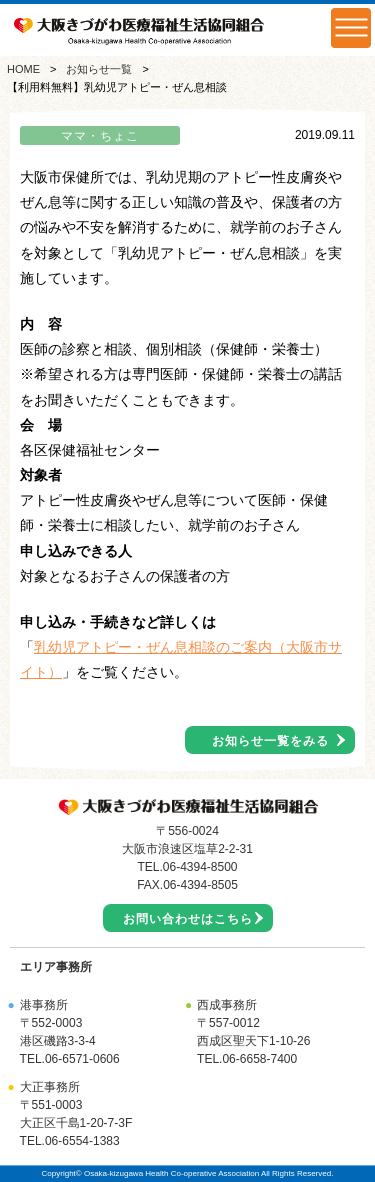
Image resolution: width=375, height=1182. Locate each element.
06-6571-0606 (82, 1059)
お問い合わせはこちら (188, 919)
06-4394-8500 (200, 867)
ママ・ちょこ (100, 136)
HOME (23, 69)
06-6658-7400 (259, 1059)
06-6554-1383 (82, 1141)
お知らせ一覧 (99, 69)
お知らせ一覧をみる (270, 741)
